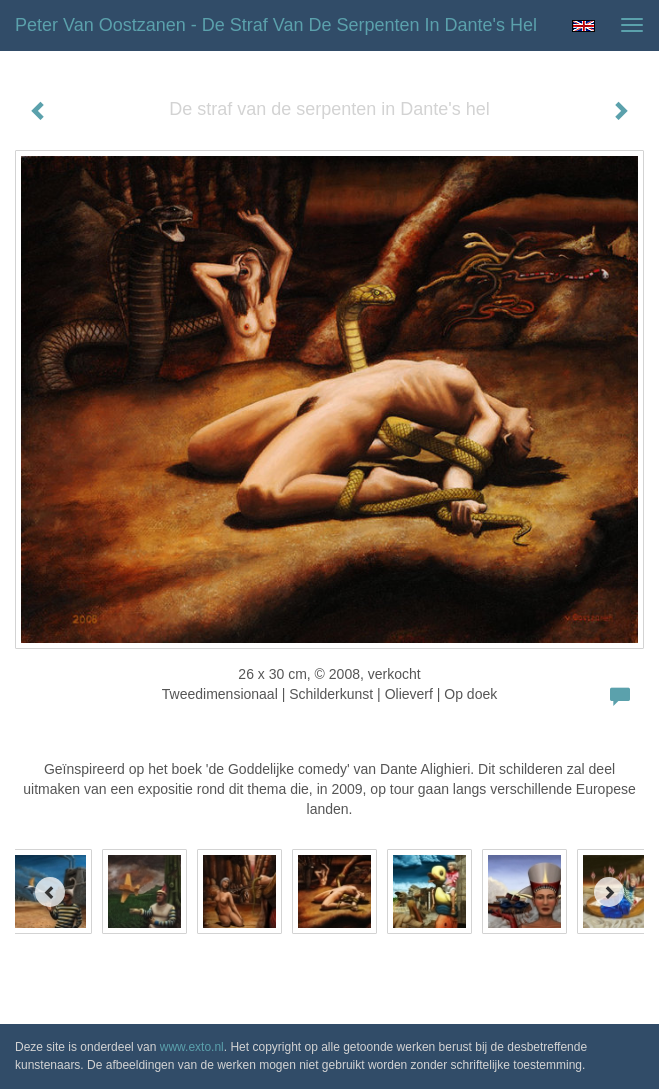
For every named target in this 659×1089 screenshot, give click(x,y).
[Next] (609, 892)
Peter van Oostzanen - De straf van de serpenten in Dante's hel (276, 25)
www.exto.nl (192, 1047)
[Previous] (50, 892)
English (583, 26)
